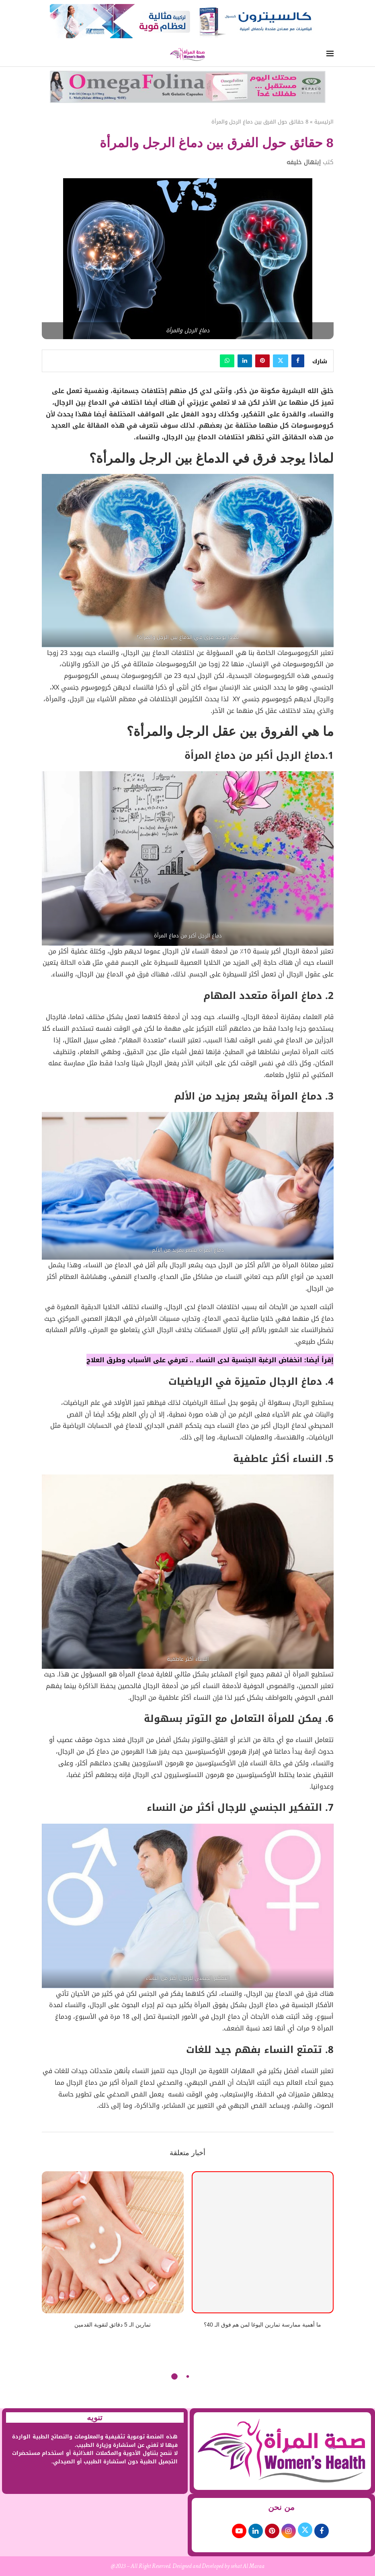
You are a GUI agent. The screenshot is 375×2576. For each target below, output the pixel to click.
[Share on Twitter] (280, 360)
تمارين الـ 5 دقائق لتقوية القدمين (112, 2324)
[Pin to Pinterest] (262, 360)
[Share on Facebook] (297, 360)
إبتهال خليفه (304, 162)
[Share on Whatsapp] (227, 360)
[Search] (45, 54)
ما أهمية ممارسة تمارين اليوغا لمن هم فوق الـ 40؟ (262, 2324)
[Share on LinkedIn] (245, 360)
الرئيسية (324, 122)
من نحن (281, 2507)
